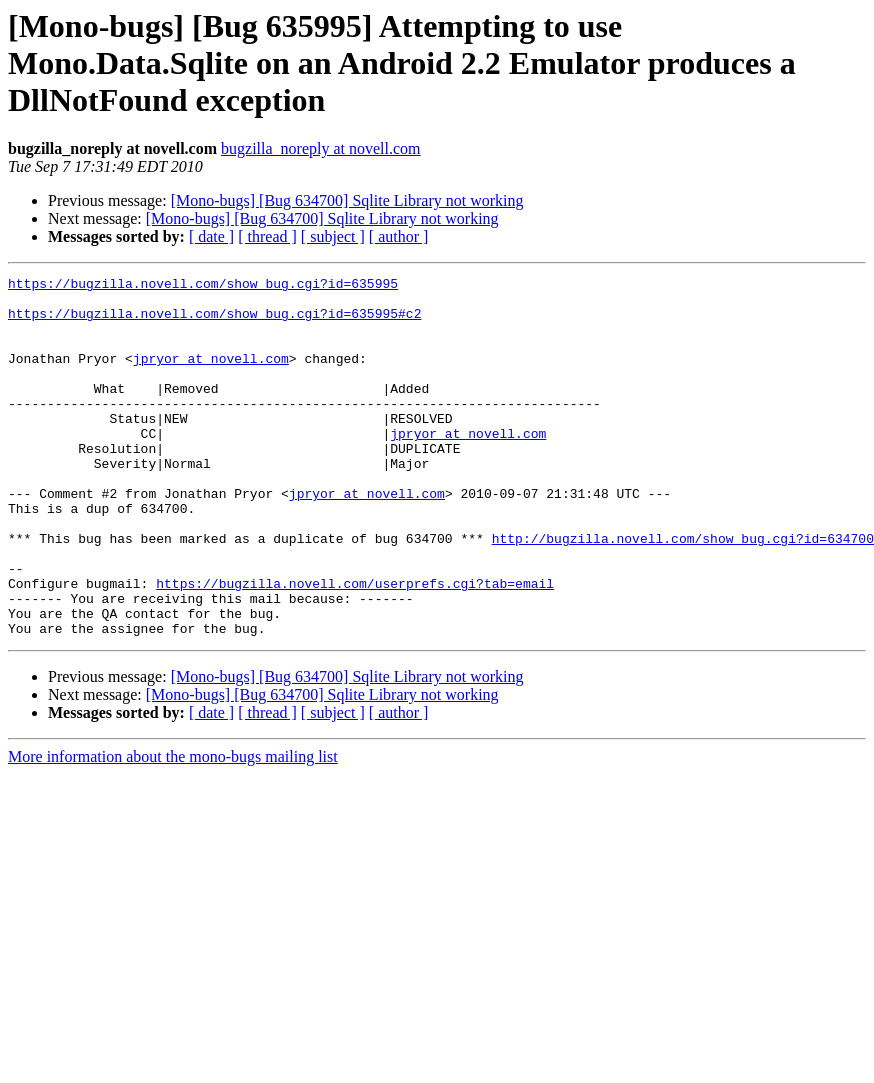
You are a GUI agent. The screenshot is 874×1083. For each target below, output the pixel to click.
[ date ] (211, 236)
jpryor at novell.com (211, 376)
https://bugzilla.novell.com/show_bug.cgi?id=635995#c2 (214, 322)
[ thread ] (267, 236)
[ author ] (399, 236)
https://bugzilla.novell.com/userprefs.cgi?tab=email (355, 646)
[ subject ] (333, 236)
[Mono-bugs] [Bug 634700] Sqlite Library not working (347, 200)
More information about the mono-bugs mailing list (173, 828)
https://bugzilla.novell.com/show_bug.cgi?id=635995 (203, 286)
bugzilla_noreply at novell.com (321, 148)
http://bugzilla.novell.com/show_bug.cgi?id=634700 (683, 592)
